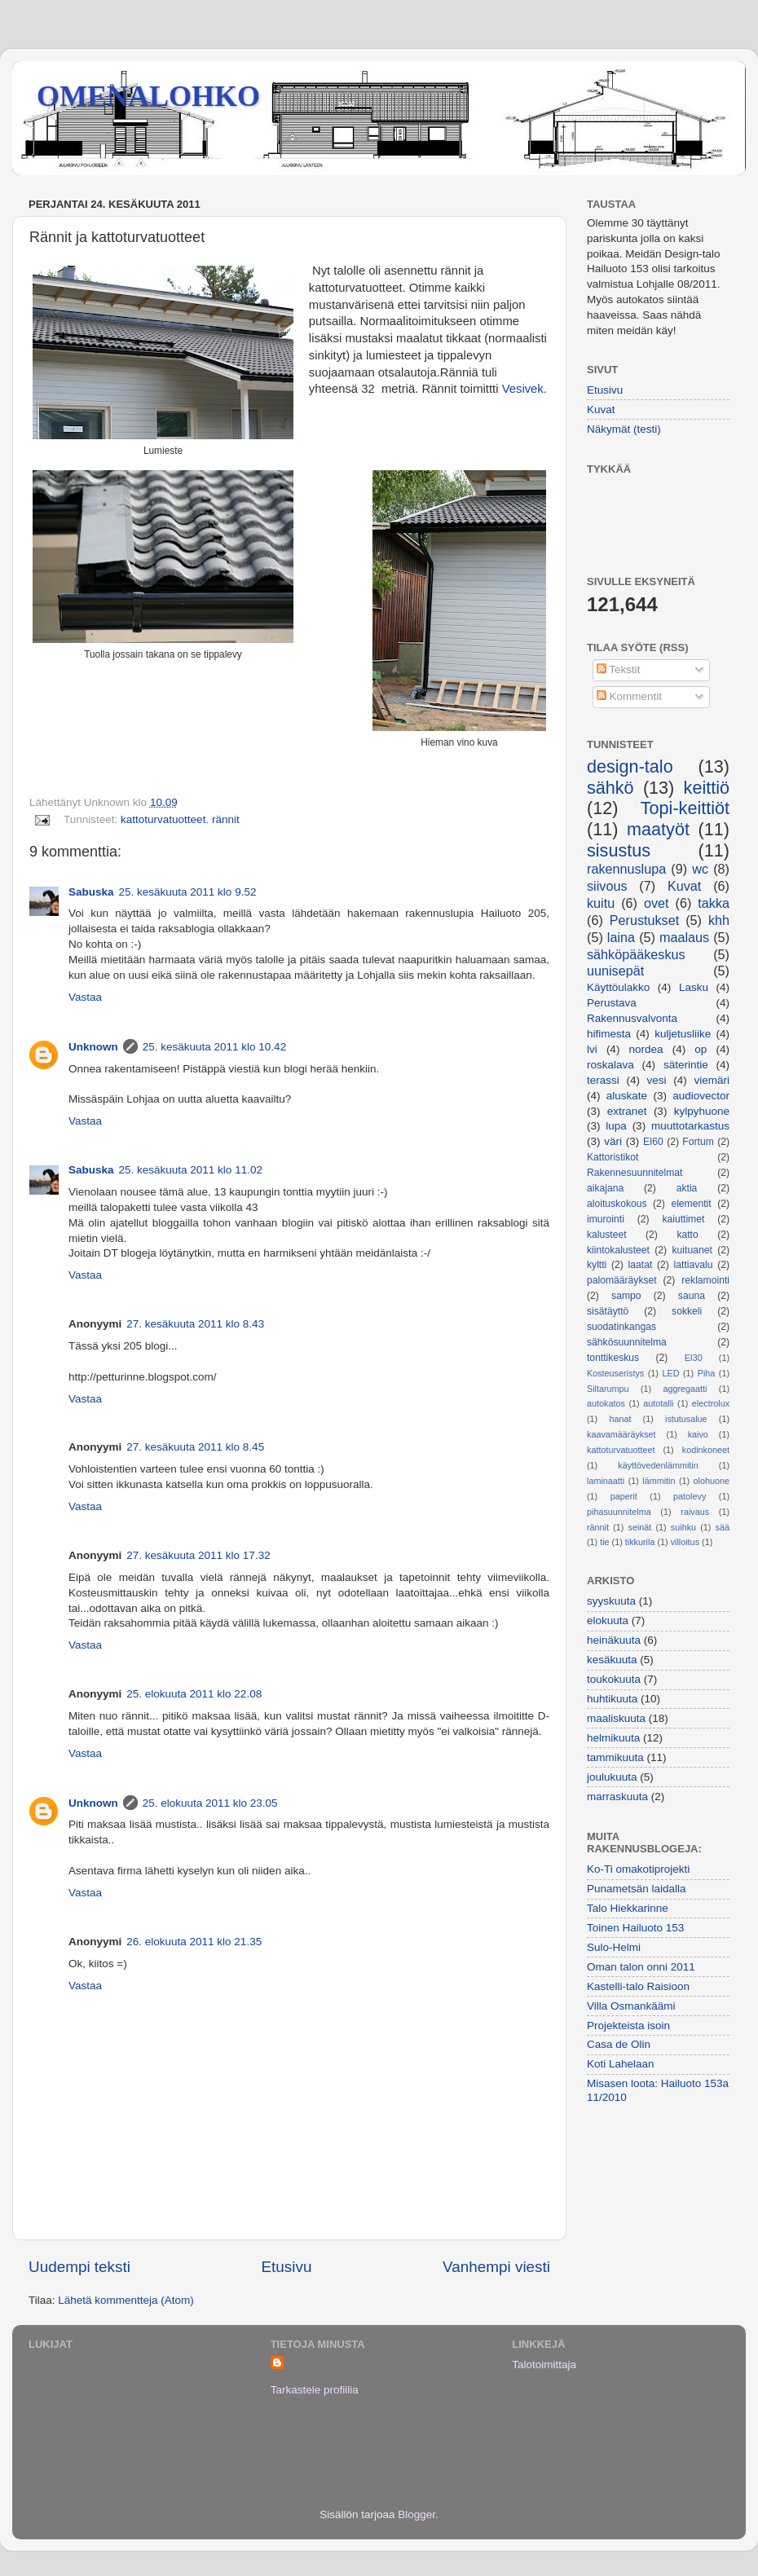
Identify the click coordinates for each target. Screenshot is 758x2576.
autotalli (658, 1403)
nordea (646, 1049)
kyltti (596, 1264)
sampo (626, 1295)
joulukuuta (612, 1777)
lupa (616, 1126)
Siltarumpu (608, 1389)
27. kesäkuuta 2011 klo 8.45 (195, 1447)
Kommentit (629, 696)
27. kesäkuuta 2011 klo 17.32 (198, 1555)
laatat (640, 1264)
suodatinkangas (621, 1326)
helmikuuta (613, 1738)
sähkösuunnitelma (627, 1342)
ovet (656, 903)
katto (687, 1234)
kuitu (601, 903)
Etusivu (287, 2266)
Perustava (612, 1003)
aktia (687, 1188)
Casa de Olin (618, 2044)
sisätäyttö (607, 1311)
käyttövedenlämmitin (658, 1465)
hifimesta (609, 1034)
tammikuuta (615, 1757)
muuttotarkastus (690, 1126)
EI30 (694, 1358)
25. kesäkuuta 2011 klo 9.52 (188, 892)
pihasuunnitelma (619, 1512)
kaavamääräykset (621, 1434)
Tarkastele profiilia (315, 2390)
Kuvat (601, 409)
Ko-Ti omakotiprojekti (638, 1869)
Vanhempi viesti (496, 2266)
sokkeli (687, 1311)
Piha (707, 1373)
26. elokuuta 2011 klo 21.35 (194, 1941)
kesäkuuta (612, 1659)
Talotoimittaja (544, 2364)
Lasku (693, 987)
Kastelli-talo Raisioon (638, 1986)
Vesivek (523, 388)
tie (604, 1542)
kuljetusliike (682, 1034)
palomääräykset (622, 1280)
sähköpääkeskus (636, 954)
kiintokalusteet (618, 1250)
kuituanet (692, 1250)
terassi (603, 1080)
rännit (226, 819)
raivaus (695, 1512)
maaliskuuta (616, 1718)
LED (670, 1373)
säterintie (685, 1065)
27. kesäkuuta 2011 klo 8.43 (195, 1324)
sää (722, 1527)
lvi (592, 1049)
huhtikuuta (612, 1699)
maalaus (684, 937)
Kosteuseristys (615, 1373)
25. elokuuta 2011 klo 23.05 (210, 1803)
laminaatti (605, 1481)
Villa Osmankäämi (631, 2006)
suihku (683, 1527)
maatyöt (658, 829)
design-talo (630, 766)
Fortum (697, 1141)
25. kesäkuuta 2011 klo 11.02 (190, 1170)
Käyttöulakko (618, 987)
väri (613, 1141)
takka (713, 903)
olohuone (711, 1481)
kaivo (698, 1434)
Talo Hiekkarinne (627, 1908)
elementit (691, 1203)
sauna (691, 1295)
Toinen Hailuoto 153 (635, 1928)
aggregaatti (685, 1389)
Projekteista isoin (628, 2025)
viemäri (711, 1080)
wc (700, 868)
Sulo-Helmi (614, 1947)
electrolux (710, 1403)
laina (621, 937)
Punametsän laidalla (636, 1888)
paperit (623, 1496)
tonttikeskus (613, 1357)
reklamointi (705, 1280)
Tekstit (619, 669)
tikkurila (640, 1542)
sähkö (610, 787)
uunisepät (615, 970)
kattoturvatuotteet (163, 819)
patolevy (689, 1496)
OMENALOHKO (148, 96)
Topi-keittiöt (685, 808)
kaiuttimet (683, 1219)
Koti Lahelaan (620, 2064)
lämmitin (658, 1481)
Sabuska (91, 892)
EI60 (653, 1141)
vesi (657, 1080)
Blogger (416, 2514)
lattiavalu (693, 1264)
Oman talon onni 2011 (641, 1967)
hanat (620, 1419)
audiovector (700, 1096)
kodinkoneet (705, 1450)
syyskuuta (611, 1601)
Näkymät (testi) (624, 429)
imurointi (605, 1219)
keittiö (706, 787)
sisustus (618, 850)
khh (718, 920)
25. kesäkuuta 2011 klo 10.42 (214, 1047)
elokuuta (607, 1620)
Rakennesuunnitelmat (634, 1172)
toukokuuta (614, 1679)
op (700, 1049)
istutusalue (686, 1419)
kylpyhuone (701, 1111)
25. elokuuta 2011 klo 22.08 (194, 1694)
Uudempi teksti (79, 2266)
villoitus (685, 1542)
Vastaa (85, 997)
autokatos (606, 1403)
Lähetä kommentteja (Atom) (126, 2300)
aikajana (605, 1188)
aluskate (626, 1096)
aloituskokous (617, 1203)
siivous (607, 885)
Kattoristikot (612, 1157)
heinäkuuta (614, 1640)
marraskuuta (617, 1796)
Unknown (93, 1047)
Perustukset (644, 920)
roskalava (610, 1065)
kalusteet (607, 1234)
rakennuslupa (626, 868)
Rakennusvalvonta (632, 1018)
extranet (627, 1111)
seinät (640, 1527)
